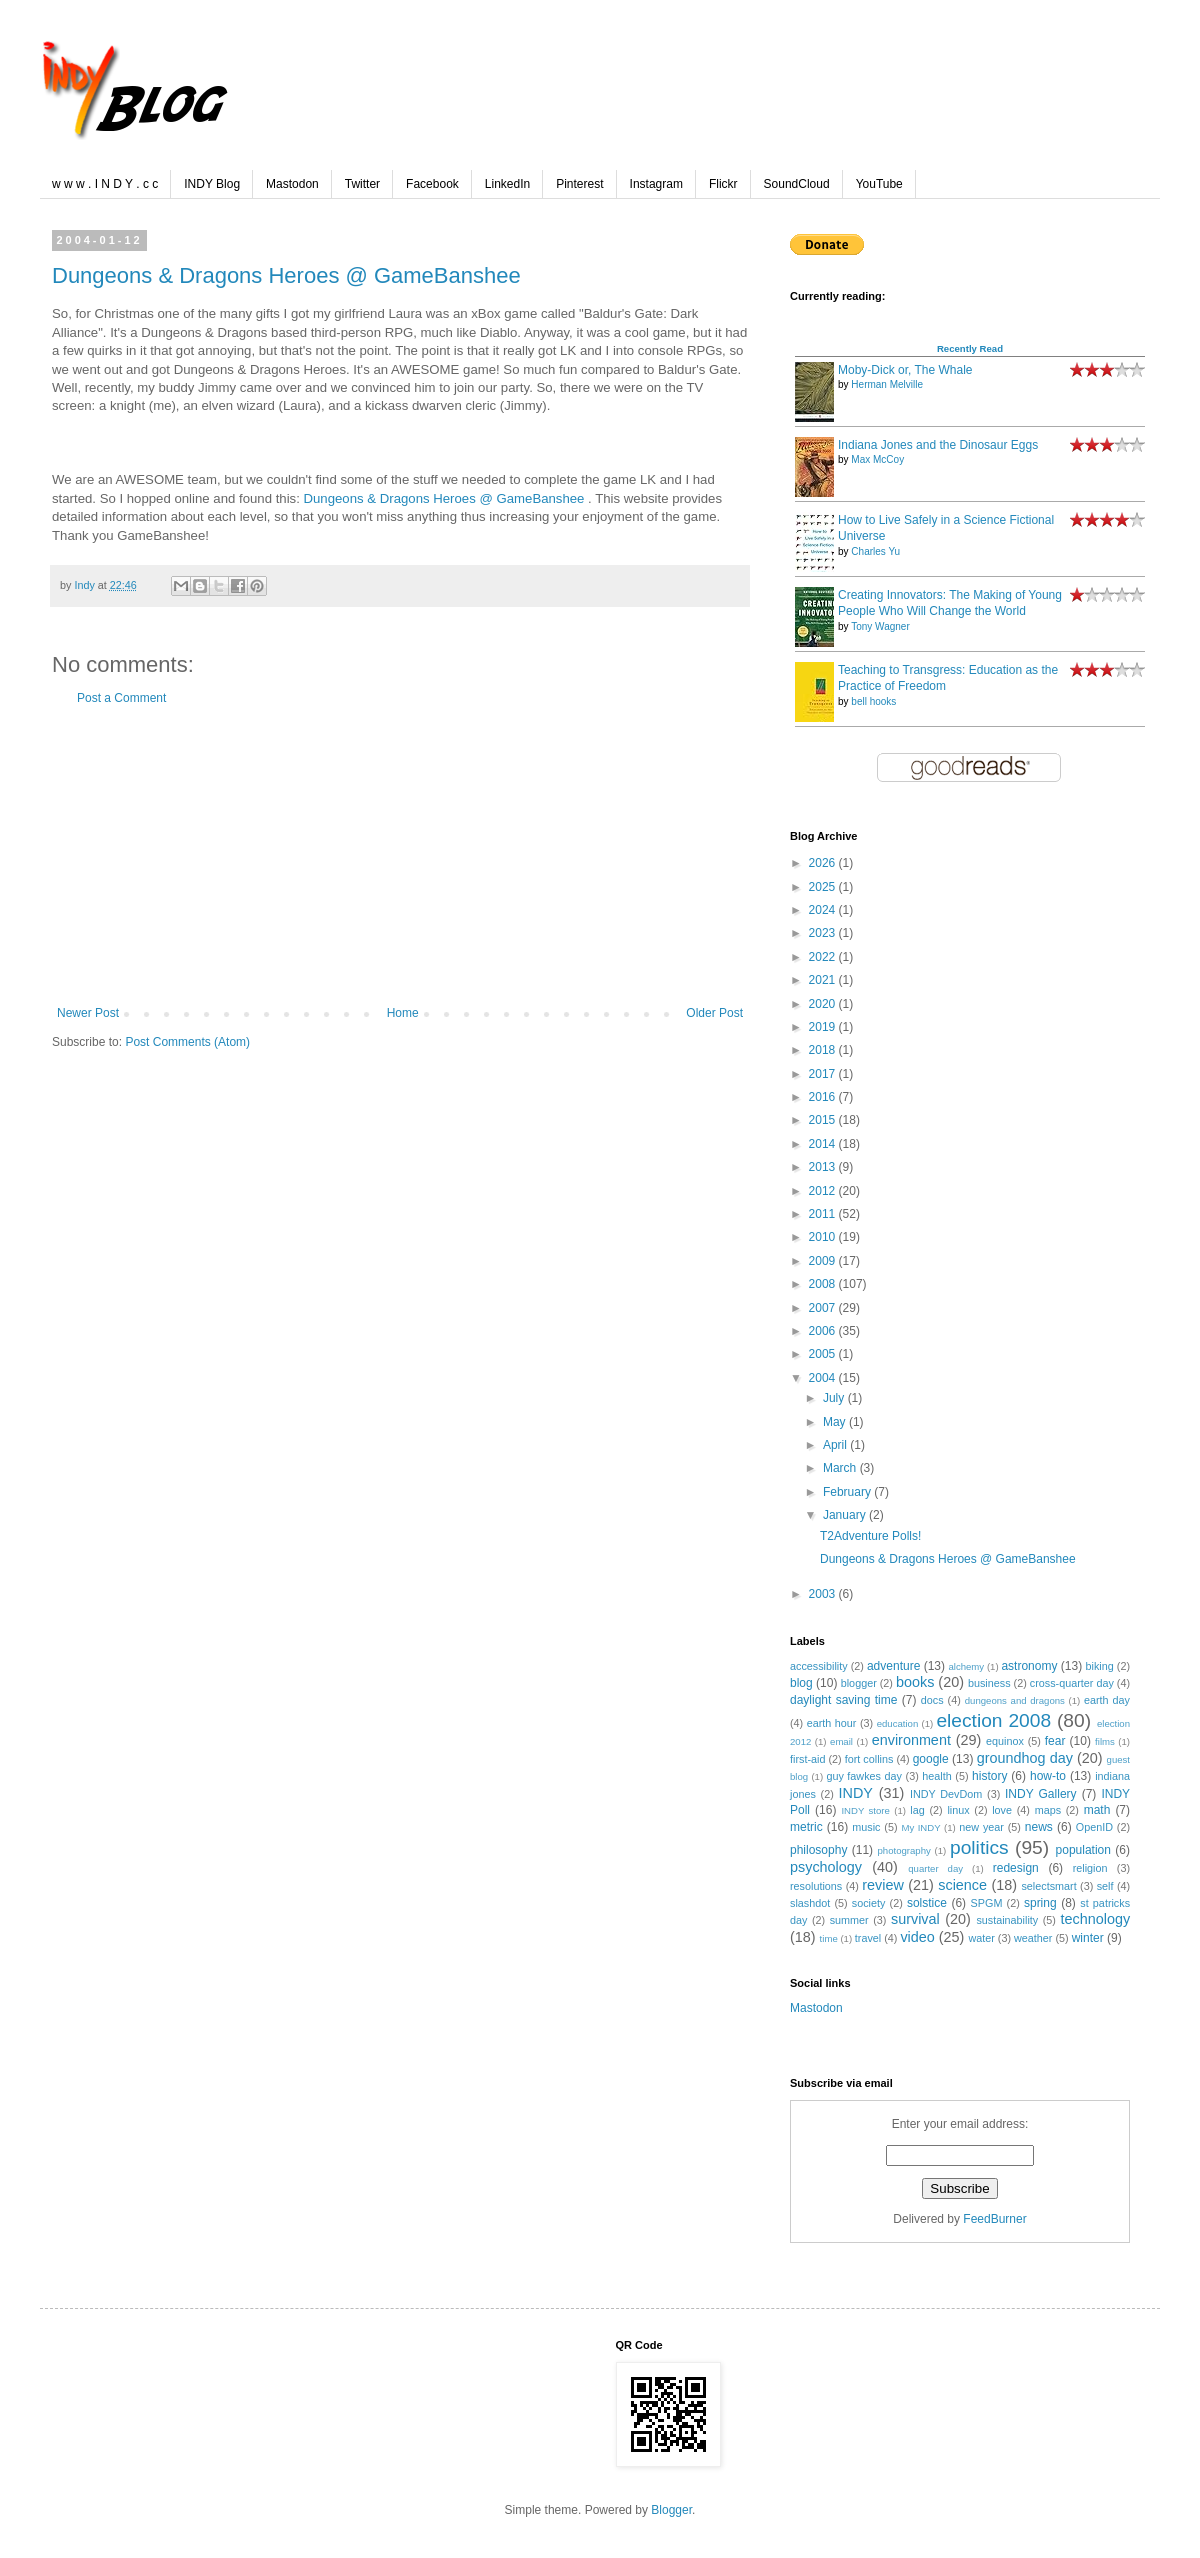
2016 (824, 1097)
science (962, 1885)
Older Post (714, 1013)
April (836, 1445)
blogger (859, 1683)
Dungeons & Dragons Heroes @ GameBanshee (286, 275)
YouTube (879, 184)
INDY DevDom (946, 1794)
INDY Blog (212, 184)
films (1105, 1741)
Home (403, 1013)
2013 (824, 1167)
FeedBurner (994, 2219)
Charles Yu (875, 551)
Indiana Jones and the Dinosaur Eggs (938, 445)
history (989, 1776)
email (841, 1741)
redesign (1016, 1868)
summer (849, 1920)
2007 (824, 1308)
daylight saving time (843, 1700)
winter (1088, 1938)
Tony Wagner (880, 626)
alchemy (966, 1666)
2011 (824, 1214)
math (1097, 1810)
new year (981, 1827)
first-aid (807, 1759)
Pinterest (579, 184)
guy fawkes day (864, 1776)
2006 (824, 1331)
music (866, 1827)
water (981, 1938)
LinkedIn (507, 184)
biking (1100, 1666)
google (931, 1759)
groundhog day (1025, 1758)
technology (1095, 1919)
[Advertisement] (400, 856)
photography (904, 1850)
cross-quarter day (1072, 1683)
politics (979, 1847)
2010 (824, 1237)
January (846, 1515)
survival (915, 1919)
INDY (856, 1793)
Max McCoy (877, 459)
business (989, 1683)
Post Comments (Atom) (187, 1042)
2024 (824, 910)
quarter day (935, 1868)
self (1105, 1886)
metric (806, 1827)
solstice (927, 1903)
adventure (893, 1666)
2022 (824, 957)
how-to (1048, 1776)
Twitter (362, 184)
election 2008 (993, 1720)
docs (932, 1700)
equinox (1005, 1741)
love (1002, 1810)
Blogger (671, 2510)
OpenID (1094, 1827)
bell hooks (873, 701)
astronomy (1029, 1666)
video (917, 1937)
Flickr (723, 184)
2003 (824, 1594)
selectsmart (1048, 1886)
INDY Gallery (1041, 1794)
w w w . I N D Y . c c (105, 184)
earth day (1107, 1700)
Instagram (656, 184)
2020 (824, 1004)
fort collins (869, 1759)
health (936, 1776)
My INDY (920, 1827)
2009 (824, 1261)
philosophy (818, 1850)
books (915, 1682)
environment (911, 1740)
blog (801, 1683)
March (841, 1468)
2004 (824, 1378)
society (869, 1903)
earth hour (832, 1723)
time (829, 1938)
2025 (824, 887)
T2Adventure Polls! (870, 1536)
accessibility (819, 1666)
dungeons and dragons (1015, 1700)
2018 (824, 1050)
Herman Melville (887, 384)
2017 (824, 1074)
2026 (824, 863)
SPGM (987, 1903)
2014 (824, 1144)
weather (1033, 1938)
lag (917, 1810)
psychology (826, 1867)
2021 (824, 980)
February (848, 1492)
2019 (824, 1027)
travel (868, 1938)
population (1083, 1850)
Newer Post (88, 1013)
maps (1048, 1810)
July (835, 1398)
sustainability (1007, 1920)
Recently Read (970, 348)
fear (1055, 1741)
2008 (824, 1284)
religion (1090, 1868)
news (1039, 1827)
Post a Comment (121, 698)
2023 (824, 933)
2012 (824, 1191)
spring (1040, 1903)
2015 (824, 1120)
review (883, 1885)
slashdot (810, 1903)
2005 (824, 1354)
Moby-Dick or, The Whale (905, 370)
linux (958, 1810)
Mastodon (292, 184)
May (836, 1422)
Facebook (432, 184)
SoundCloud (797, 184)
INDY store (865, 1810)
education (898, 1723)
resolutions (816, 1886)
